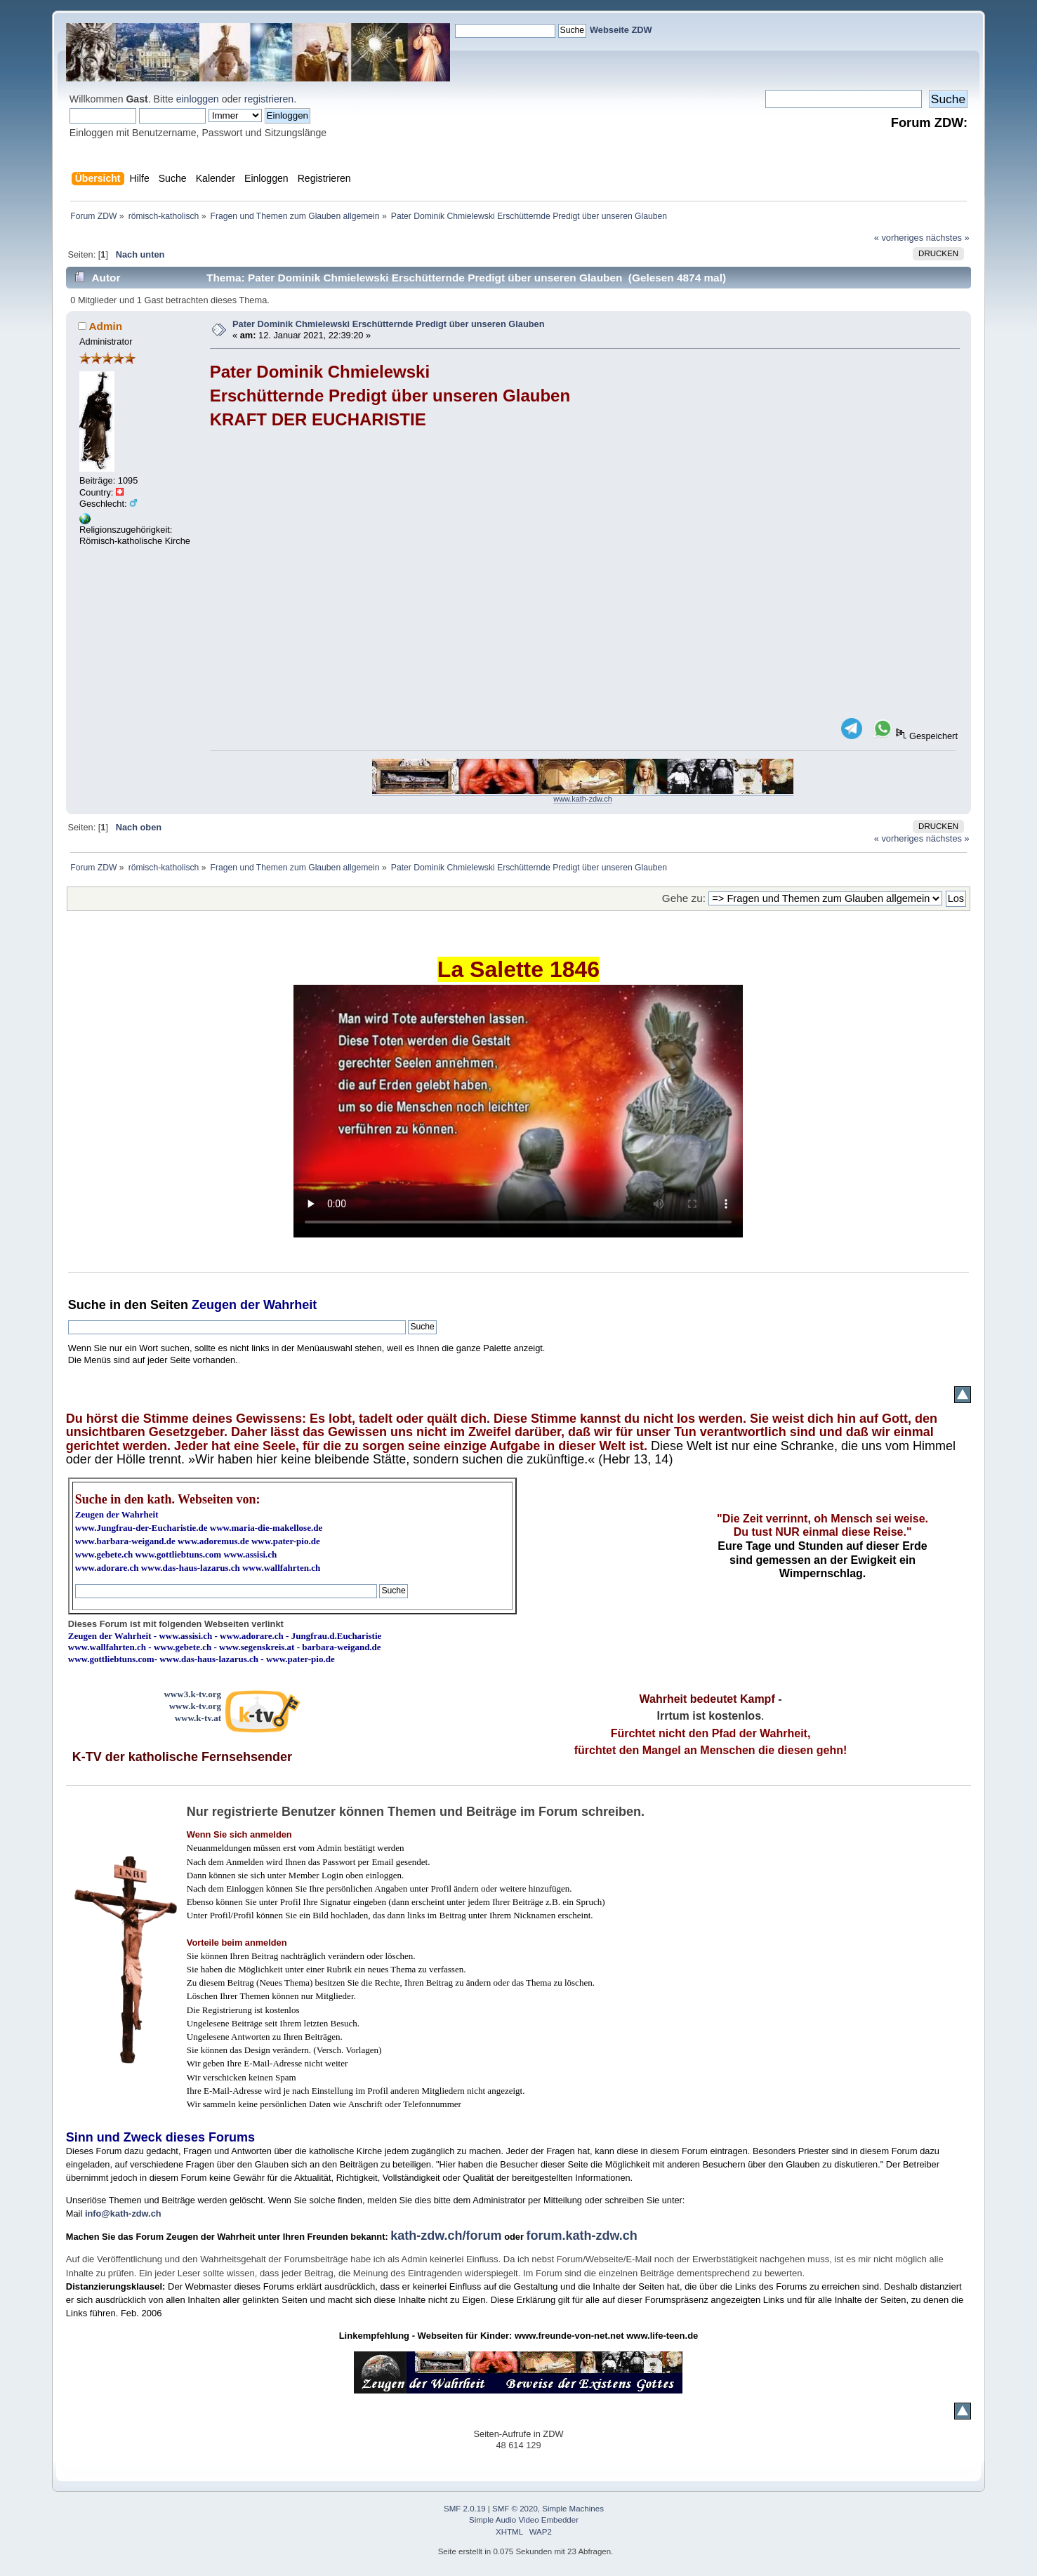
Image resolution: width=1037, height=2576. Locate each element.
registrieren (268, 99)
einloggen (197, 99)
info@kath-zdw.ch (123, 2213)
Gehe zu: (684, 898)
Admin (105, 326)
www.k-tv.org (195, 1706)
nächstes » (948, 237)
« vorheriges (898, 237)
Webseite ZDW (621, 30)
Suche (87, 1305)
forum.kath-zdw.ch (581, 2236)
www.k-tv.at (198, 1718)
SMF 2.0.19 (465, 2508)
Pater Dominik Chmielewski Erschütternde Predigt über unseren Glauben (388, 324)
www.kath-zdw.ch (582, 799)
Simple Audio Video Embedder (524, 2520)
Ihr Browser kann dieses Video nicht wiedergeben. (518, 1111)
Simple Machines (573, 2508)
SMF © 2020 (515, 2508)
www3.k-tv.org (192, 1694)
